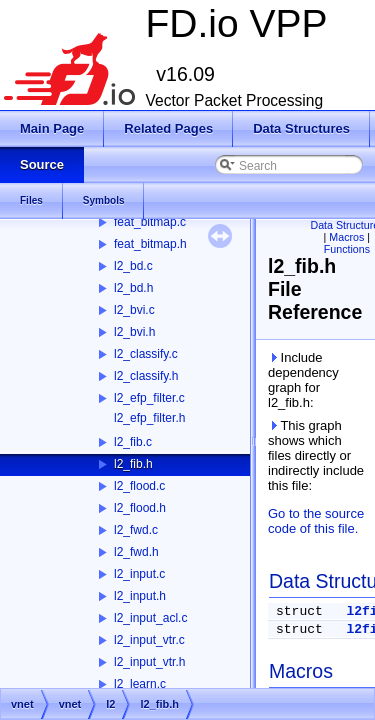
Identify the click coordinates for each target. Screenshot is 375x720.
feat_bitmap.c (150, 222)
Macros (346, 237)
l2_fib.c (133, 442)
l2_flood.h (140, 508)
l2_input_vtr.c (149, 640)
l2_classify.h (146, 376)
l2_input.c (139, 574)
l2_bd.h (133, 288)
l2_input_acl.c (150, 618)
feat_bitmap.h (150, 244)
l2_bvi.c (134, 310)
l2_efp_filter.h (149, 418)
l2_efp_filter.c (149, 398)
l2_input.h (140, 596)
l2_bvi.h (134, 332)
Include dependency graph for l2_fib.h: (303, 380)
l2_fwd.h (136, 552)
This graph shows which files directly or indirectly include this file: (316, 455)
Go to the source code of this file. (316, 521)
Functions (347, 249)
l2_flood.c (139, 486)
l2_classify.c (146, 354)
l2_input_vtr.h (149, 662)
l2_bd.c (133, 266)
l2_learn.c (140, 684)
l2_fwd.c (136, 530)
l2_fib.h (133, 464)
